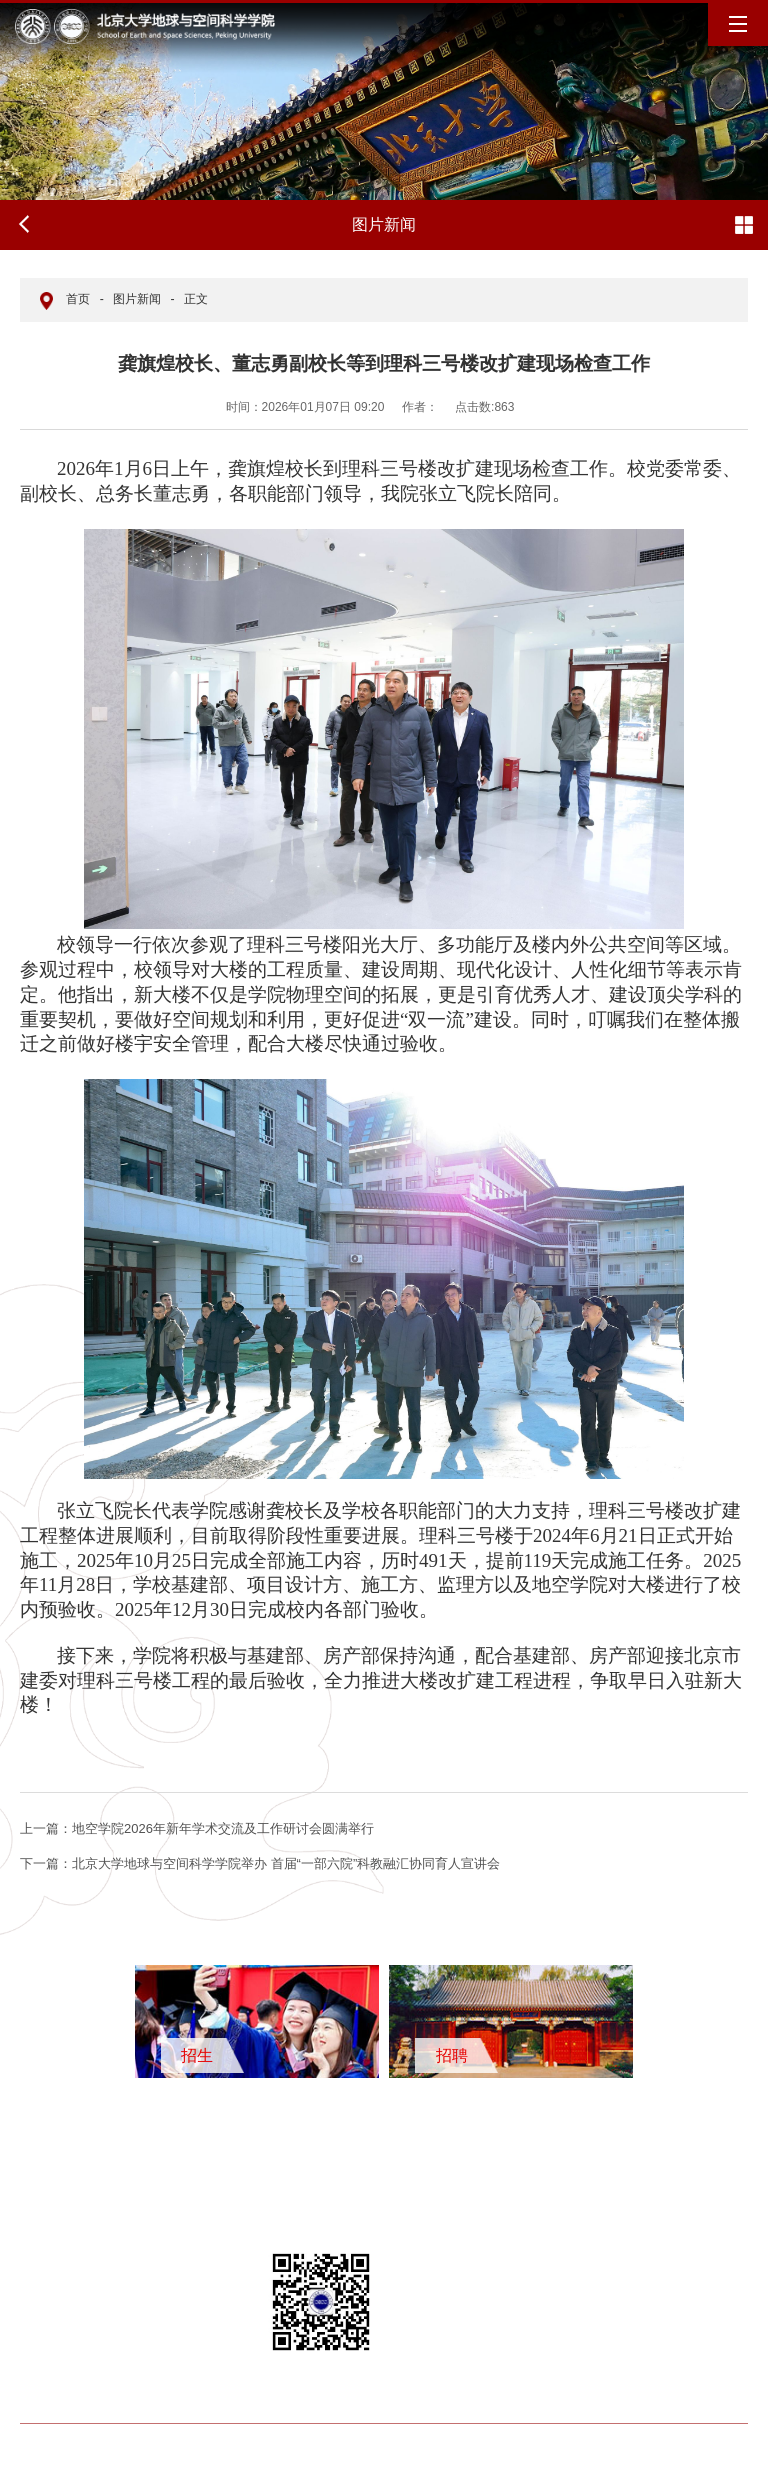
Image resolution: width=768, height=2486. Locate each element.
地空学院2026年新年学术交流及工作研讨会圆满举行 (197, 1828)
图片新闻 (137, 299)
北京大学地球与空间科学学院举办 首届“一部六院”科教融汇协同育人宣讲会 (260, 1863)
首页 (78, 299)
